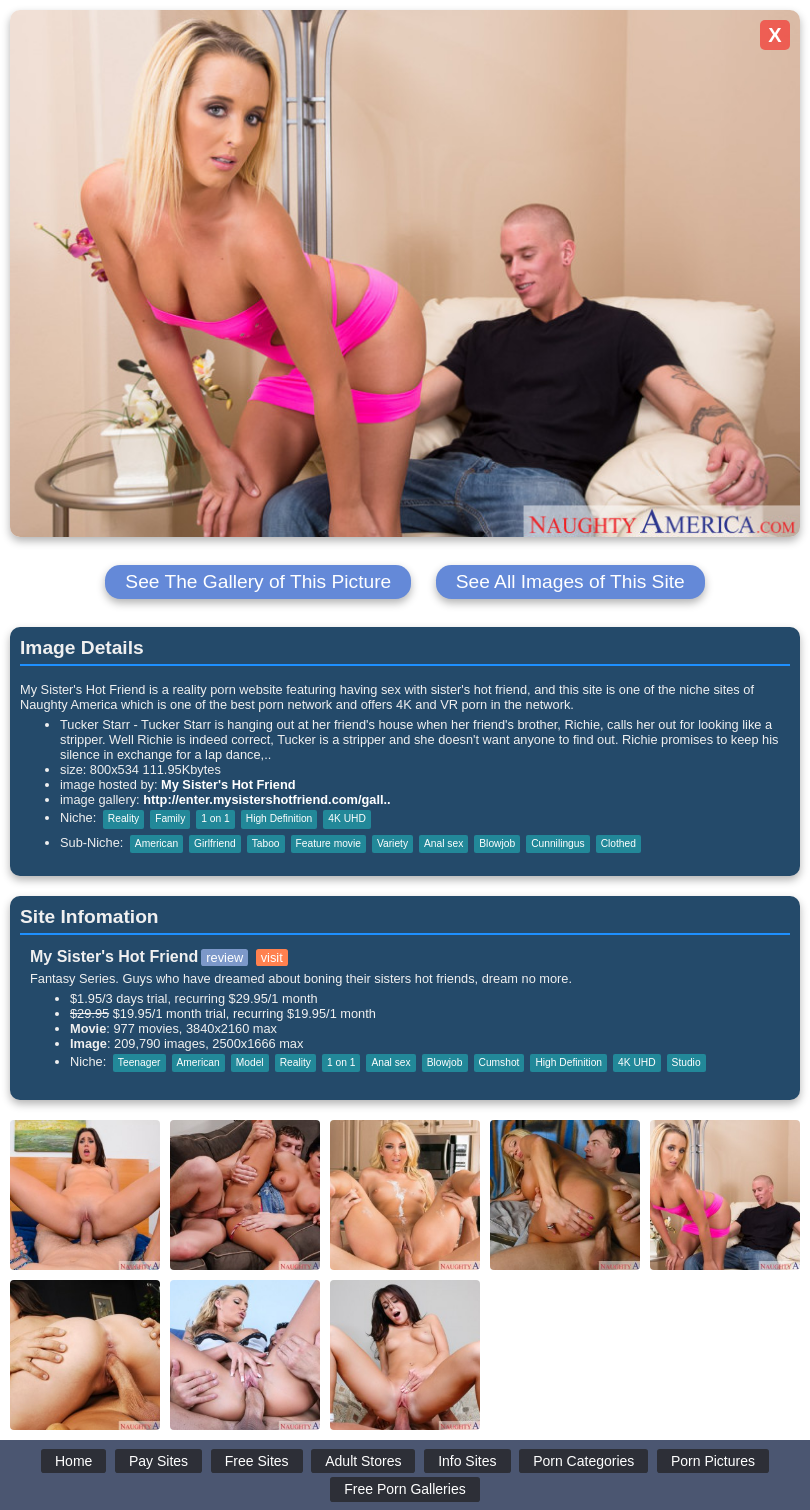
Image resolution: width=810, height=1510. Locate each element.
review (224, 957)
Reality (123, 818)
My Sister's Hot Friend (228, 784)
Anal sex (443, 843)
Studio (686, 1062)
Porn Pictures (713, 1461)
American (156, 843)
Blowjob (497, 843)
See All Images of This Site (570, 581)
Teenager (139, 1062)
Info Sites (467, 1461)
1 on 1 (215, 818)
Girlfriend (215, 843)
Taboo (266, 843)
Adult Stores (363, 1461)
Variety (392, 843)
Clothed (618, 843)
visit (272, 957)
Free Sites (257, 1461)
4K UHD (347, 818)
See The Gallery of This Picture (258, 581)
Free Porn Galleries (404, 1489)
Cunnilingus (557, 843)
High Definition (279, 818)
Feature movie (328, 843)
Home (73, 1461)
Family (170, 818)
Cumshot (499, 1062)
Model (250, 1062)
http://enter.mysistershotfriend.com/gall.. (266, 799)
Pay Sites (158, 1461)
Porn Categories (583, 1461)
